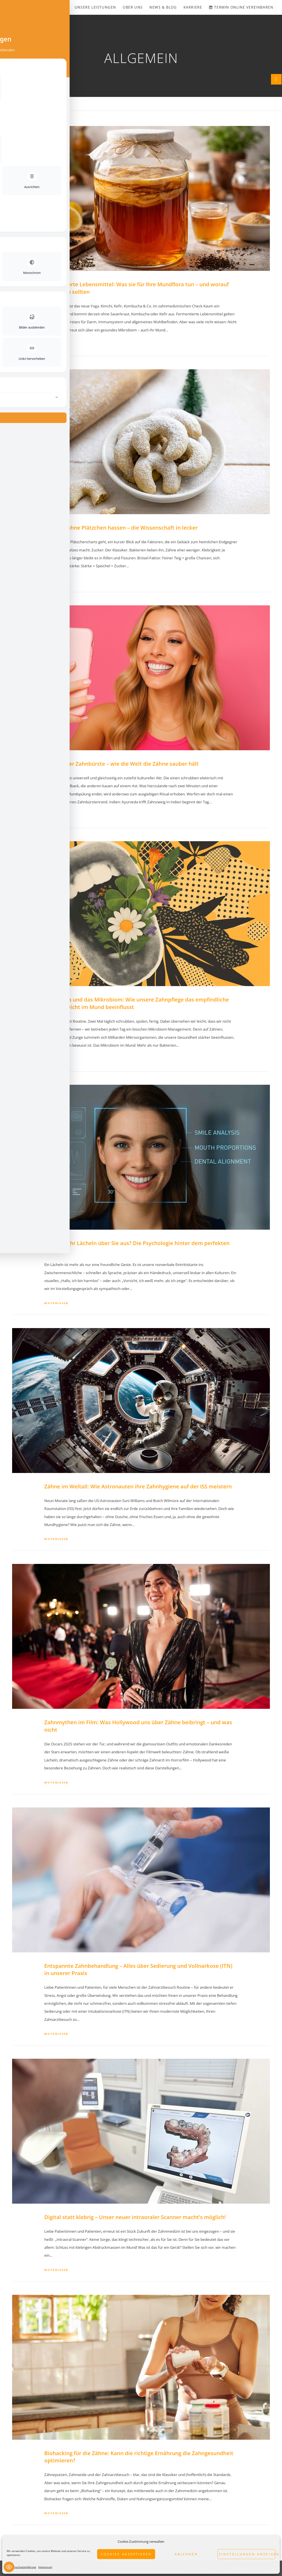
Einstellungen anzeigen (247, 2554)
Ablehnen (191, 2554)
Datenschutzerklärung (22, 2567)
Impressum (45, 2567)
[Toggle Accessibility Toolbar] (9, 2567)
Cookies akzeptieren (133, 2554)
